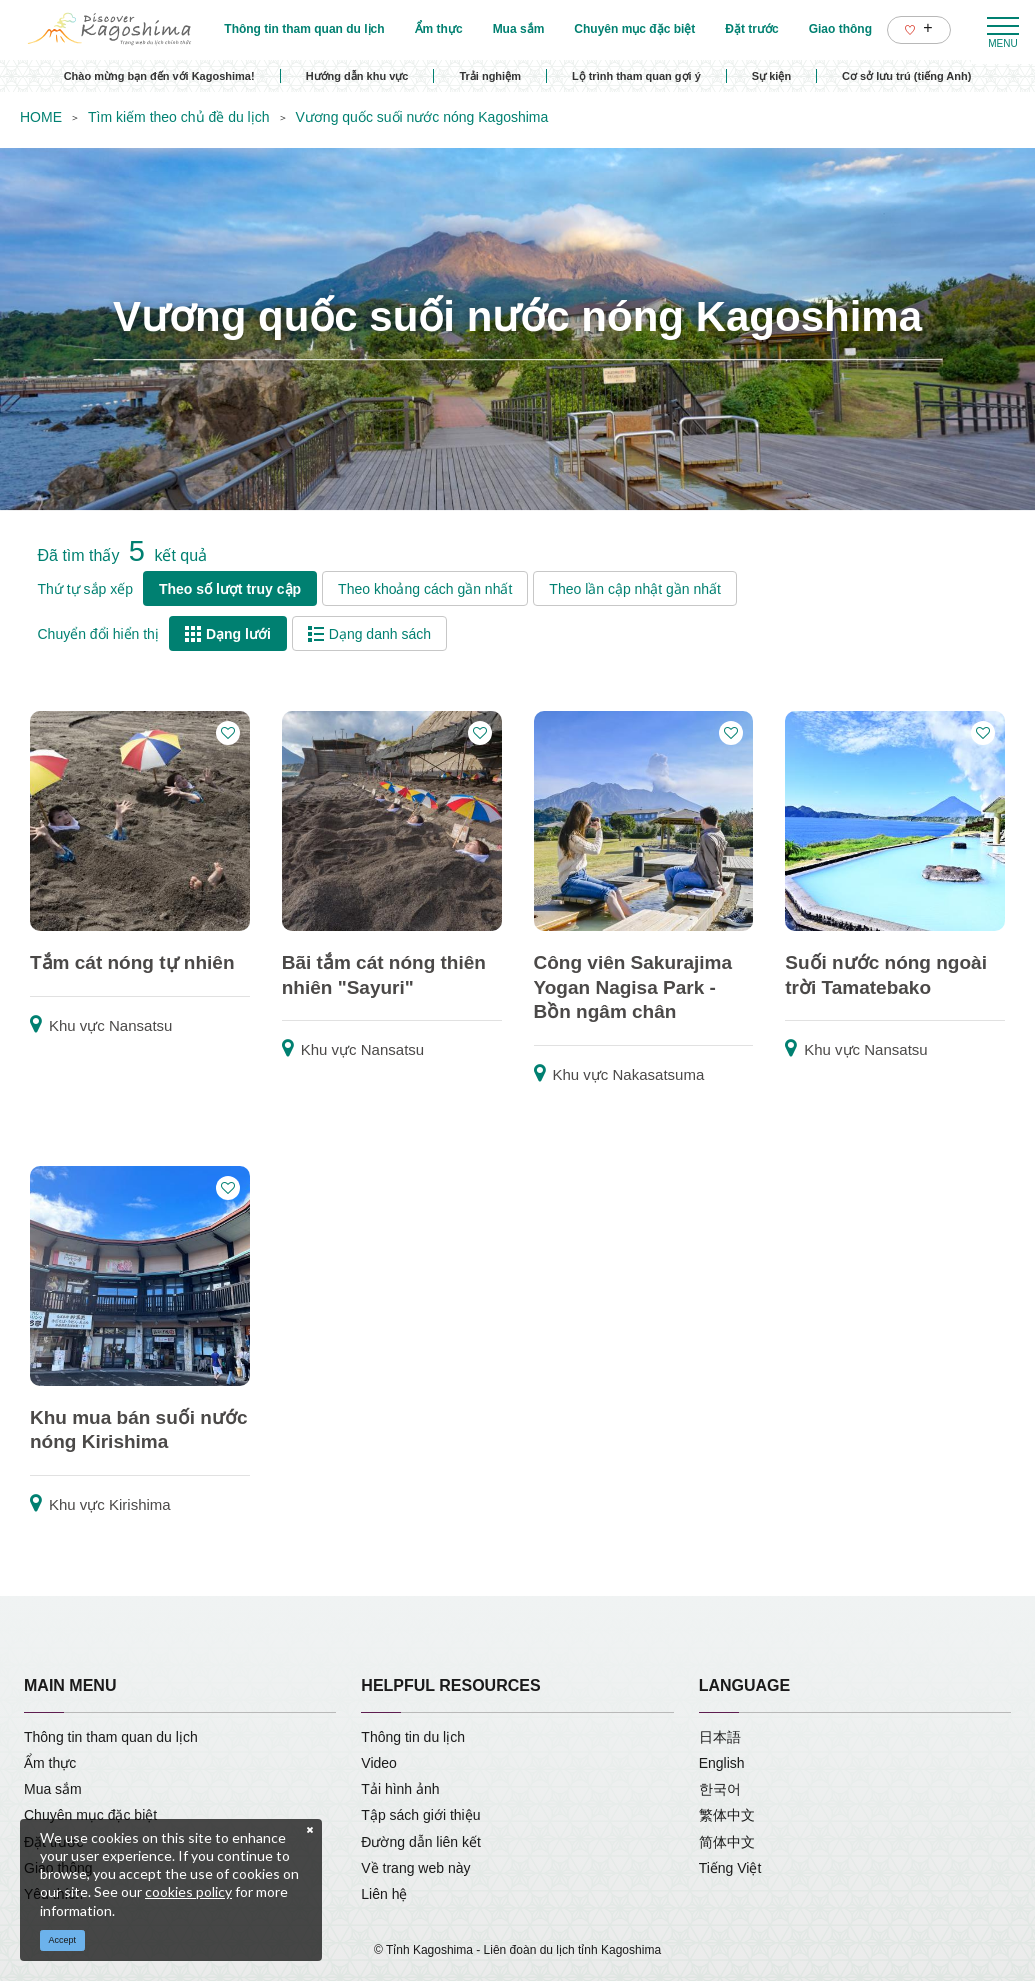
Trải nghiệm (490, 76)
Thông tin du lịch (413, 1737)
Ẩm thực (50, 1763)
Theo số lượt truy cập (230, 589)
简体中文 (727, 1842)
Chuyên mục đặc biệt (90, 1815)
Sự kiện (771, 76)
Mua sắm (53, 1789)
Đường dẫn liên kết (421, 1842)
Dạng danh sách (369, 634)
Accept (63, 1940)
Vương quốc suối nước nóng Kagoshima (422, 117)
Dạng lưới (228, 634)
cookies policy (188, 1891)
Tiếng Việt (730, 1868)
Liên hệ (384, 1894)
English (722, 1763)
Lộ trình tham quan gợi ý (636, 76)
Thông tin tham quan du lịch (111, 1737)
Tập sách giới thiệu (420, 1815)
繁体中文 (727, 1815)
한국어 (720, 1789)
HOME (41, 117)
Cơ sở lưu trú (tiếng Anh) (906, 76)
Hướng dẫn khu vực (357, 76)
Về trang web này (415, 1868)
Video (379, 1763)
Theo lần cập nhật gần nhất (635, 589)
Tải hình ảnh (400, 1789)
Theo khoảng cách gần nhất (425, 589)
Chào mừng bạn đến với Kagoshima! (159, 76)
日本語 (720, 1737)
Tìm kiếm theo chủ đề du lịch (179, 117)
